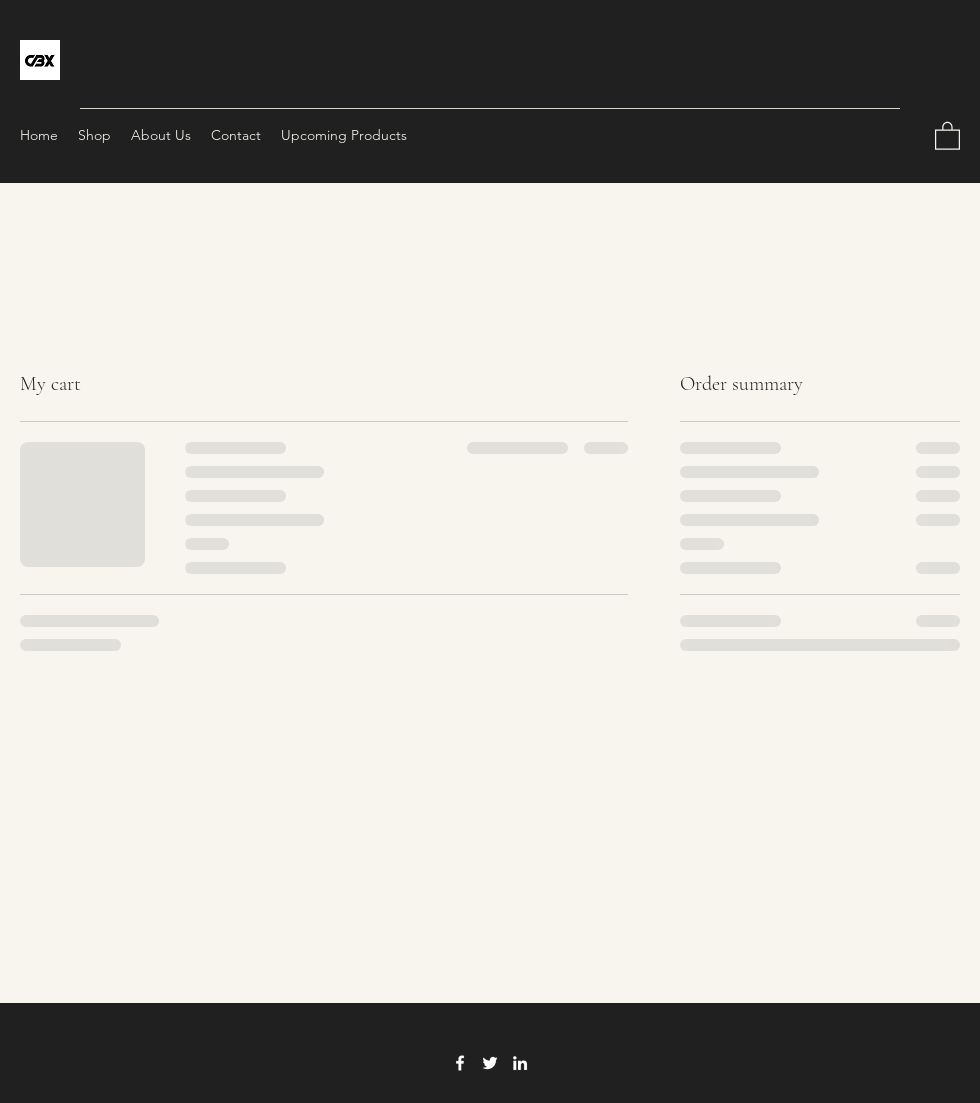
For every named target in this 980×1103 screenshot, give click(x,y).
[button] (947, 135)
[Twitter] (490, 1063)
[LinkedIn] (520, 1063)
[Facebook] (460, 1063)
